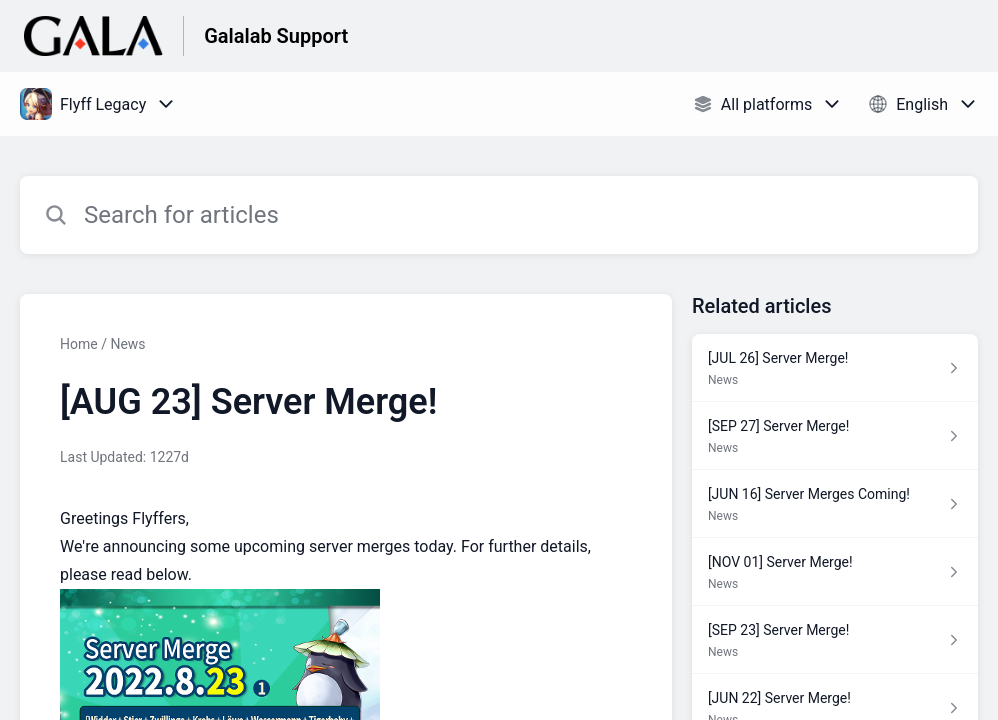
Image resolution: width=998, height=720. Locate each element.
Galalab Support (276, 36)
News (127, 344)
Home (79, 344)
